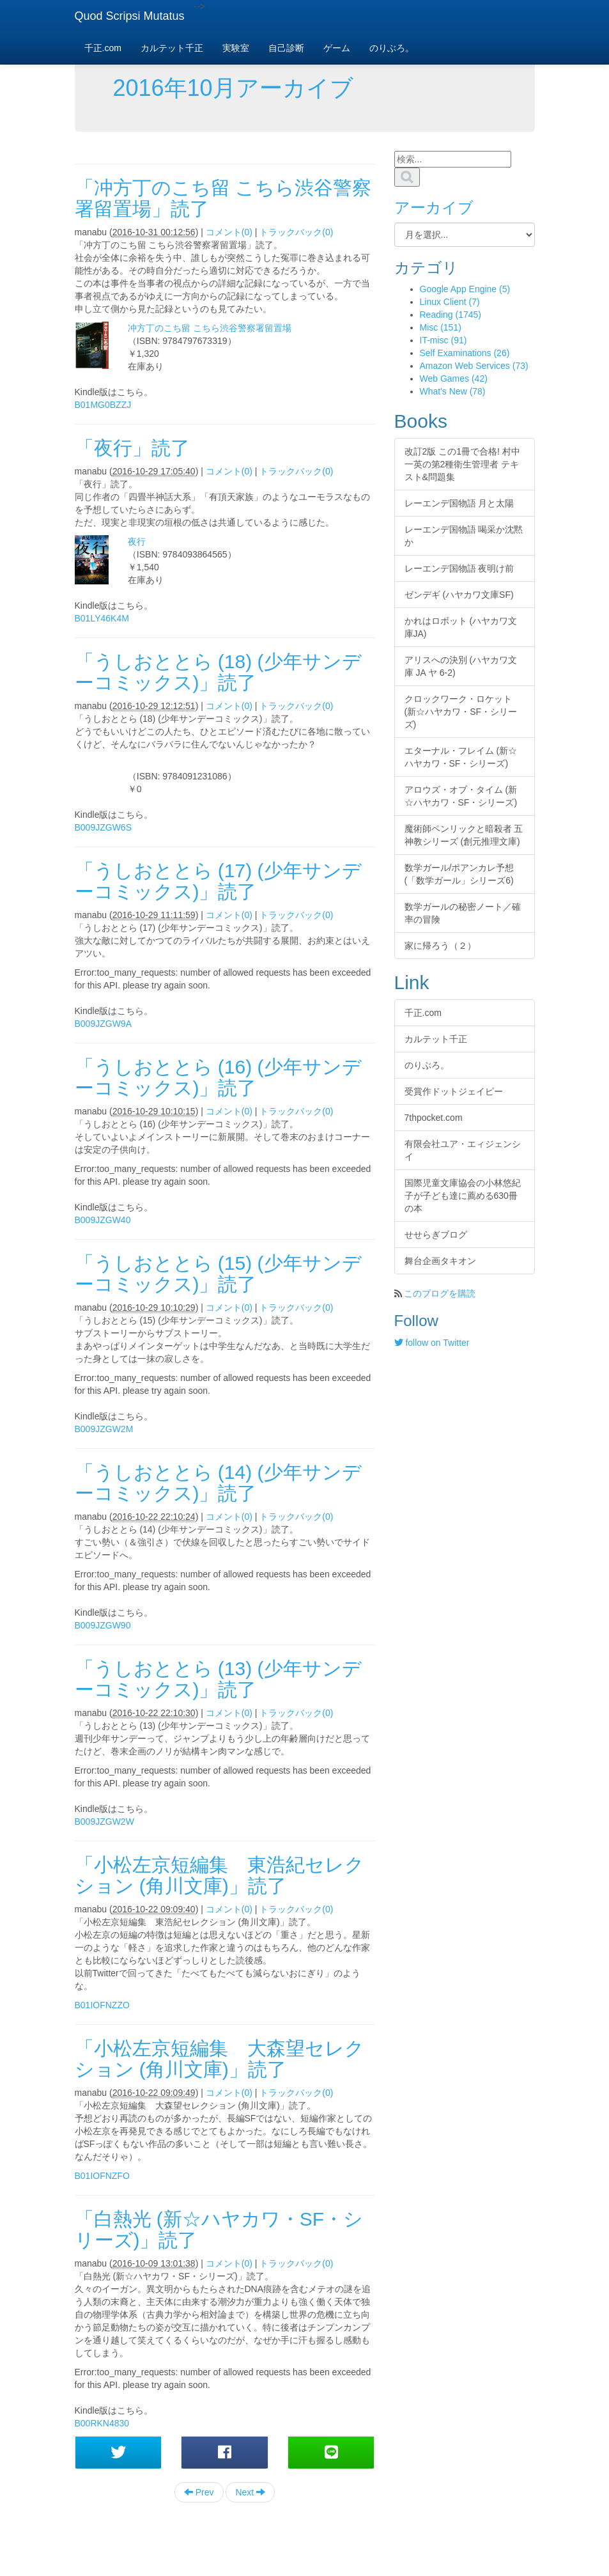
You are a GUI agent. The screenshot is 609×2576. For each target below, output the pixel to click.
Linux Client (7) (450, 302)
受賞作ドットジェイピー (454, 1091)
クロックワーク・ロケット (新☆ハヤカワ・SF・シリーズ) (461, 712)
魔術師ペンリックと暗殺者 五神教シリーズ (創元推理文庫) (464, 835)
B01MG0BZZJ (103, 405)
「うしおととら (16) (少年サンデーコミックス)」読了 (218, 1077)
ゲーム (336, 48)
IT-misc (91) (443, 340)
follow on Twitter (432, 1343)
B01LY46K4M (102, 618)
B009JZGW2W (104, 1821)
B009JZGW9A (103, 1024)
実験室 (235, 48)
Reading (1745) (451, 314)
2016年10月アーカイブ (233, 88)
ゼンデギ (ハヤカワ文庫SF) (459, 594)
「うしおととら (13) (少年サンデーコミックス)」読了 (218, 1679)
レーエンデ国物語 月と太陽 (459, 503)
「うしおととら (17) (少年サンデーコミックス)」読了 (218, 881)
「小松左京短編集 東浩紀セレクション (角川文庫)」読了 (219, 1875)
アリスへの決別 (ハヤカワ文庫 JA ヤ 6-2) (461, 666)
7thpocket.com (434, 1117)
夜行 (137, 541)
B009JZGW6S (103, 827)
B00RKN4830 (102, 2423)
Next (250, 2492)
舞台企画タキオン (440, 1261)
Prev (199, 2492)
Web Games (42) (454, 378)
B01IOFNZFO (102, 2176)
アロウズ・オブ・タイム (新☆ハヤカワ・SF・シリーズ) (461, 796)
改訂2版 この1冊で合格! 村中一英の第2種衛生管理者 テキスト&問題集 (462, 464)
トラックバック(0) (296, 232)
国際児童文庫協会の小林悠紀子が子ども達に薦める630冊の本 (463, 1196)
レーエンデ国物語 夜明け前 (459, 568)
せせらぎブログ (436, 1234)
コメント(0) (229, 232)
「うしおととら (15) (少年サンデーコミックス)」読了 (218, 1274)
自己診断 (286, 48)
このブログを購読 (439, 1293)
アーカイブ (434, 207)
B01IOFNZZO (102, 2005)
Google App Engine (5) (465, 289)
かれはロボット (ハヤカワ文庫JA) (461, 627)
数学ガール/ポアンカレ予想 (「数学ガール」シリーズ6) (459, 874)
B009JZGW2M (104, 1429)
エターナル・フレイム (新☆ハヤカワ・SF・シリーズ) (461, 757)
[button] (118, 2452)
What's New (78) (453, 391)
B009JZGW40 (103, 1220)
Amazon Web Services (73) (474, 366)
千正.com (102, 48)
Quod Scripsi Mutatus (130, 16)
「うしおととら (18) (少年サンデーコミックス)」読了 (218, 672)
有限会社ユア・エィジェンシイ (463, 1150)
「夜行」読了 (132, 447)
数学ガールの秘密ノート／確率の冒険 (463, 913)
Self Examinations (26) (465, 353)
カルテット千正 (172, 48)
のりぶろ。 (391, 48)
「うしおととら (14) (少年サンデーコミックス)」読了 (218, 1483)
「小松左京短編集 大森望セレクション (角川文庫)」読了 (219, 2059)
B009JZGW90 (103, 1625)
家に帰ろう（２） (440, 946)
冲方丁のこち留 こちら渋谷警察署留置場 (209, 328)
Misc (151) (440, 327)
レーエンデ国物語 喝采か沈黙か (464, 535)
